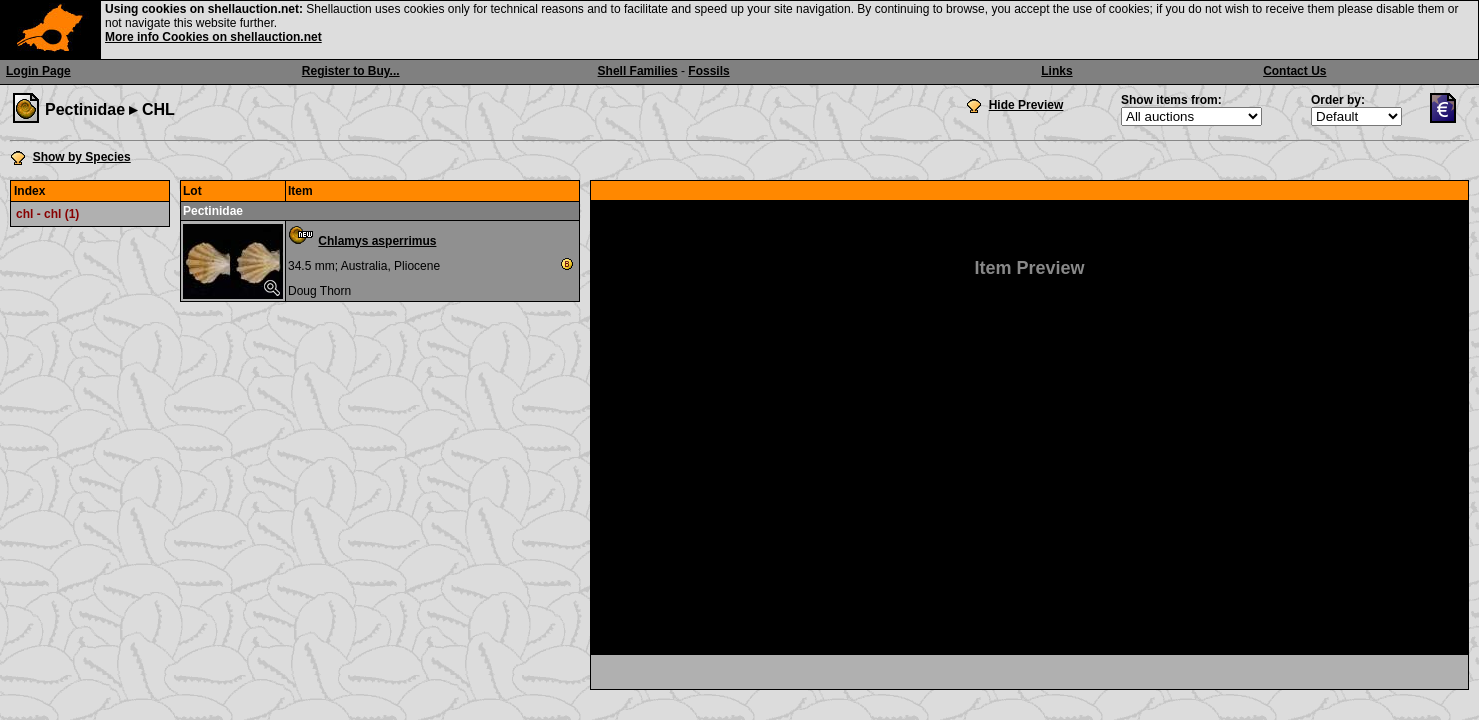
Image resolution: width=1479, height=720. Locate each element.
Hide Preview (1026, 105)
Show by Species (82, 157)
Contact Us (1294, 71)
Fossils (708, 71)
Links (1056, 71)
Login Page (38, 71)
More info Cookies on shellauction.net (213, 37)
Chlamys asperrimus (377, 241)
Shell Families (638, 71)
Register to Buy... (351, 71)
